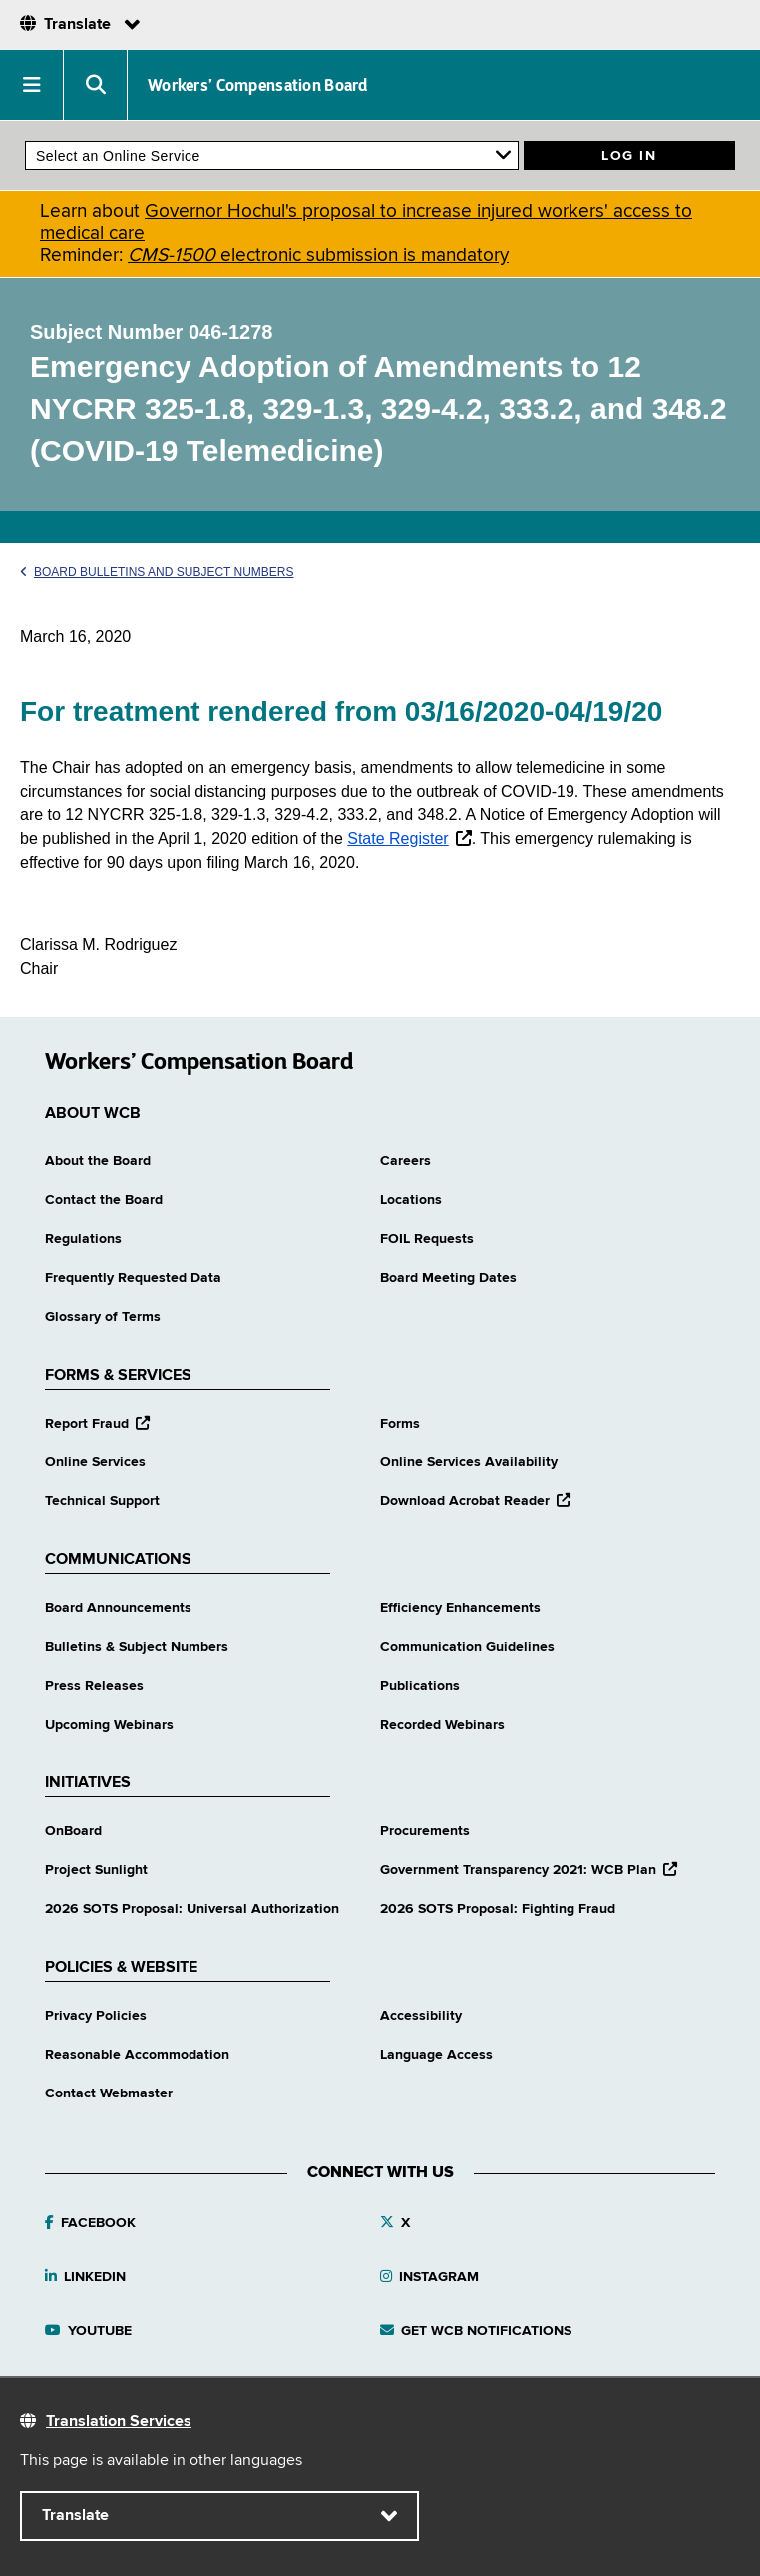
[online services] (272, 155)
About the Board (98, 1161)
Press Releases (94, 1686)
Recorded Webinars (442, 1725)
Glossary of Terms (103, 1317)
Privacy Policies (96, 2016)
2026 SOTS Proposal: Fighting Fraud (497, 1909)
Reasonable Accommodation (137, 2055)
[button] (32, 85)
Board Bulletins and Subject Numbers (157, 572)
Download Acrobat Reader (475, 1501)
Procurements (425, 1831)
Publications (420, 1686)
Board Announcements (118, 1608)
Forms (400, 1424)
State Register (397, 838)
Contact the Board (104, 1200)
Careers (405, 1161)
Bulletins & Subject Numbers (136, 1647)
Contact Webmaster (109, 2093)
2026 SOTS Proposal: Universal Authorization (192, 1909)
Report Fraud (97, 1424)
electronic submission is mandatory (318, 255)
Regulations (83, 1239)
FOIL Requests (427, 1239)
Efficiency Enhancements (460, 1608)
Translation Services (118, 2422)
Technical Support (102, 1501)
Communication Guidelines (467, 1647)
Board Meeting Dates (448, 1278)
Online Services (95, 1462)
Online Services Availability (469, 1462)
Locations (411, 1200)
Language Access (436, 2055)
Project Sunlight (96, 1870)
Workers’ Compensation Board (258, 85)
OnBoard (73, 1831)
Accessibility (421, 2016)
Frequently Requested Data (133, 1278)
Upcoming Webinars (109, 1725)
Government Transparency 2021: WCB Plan (528, 1870)
